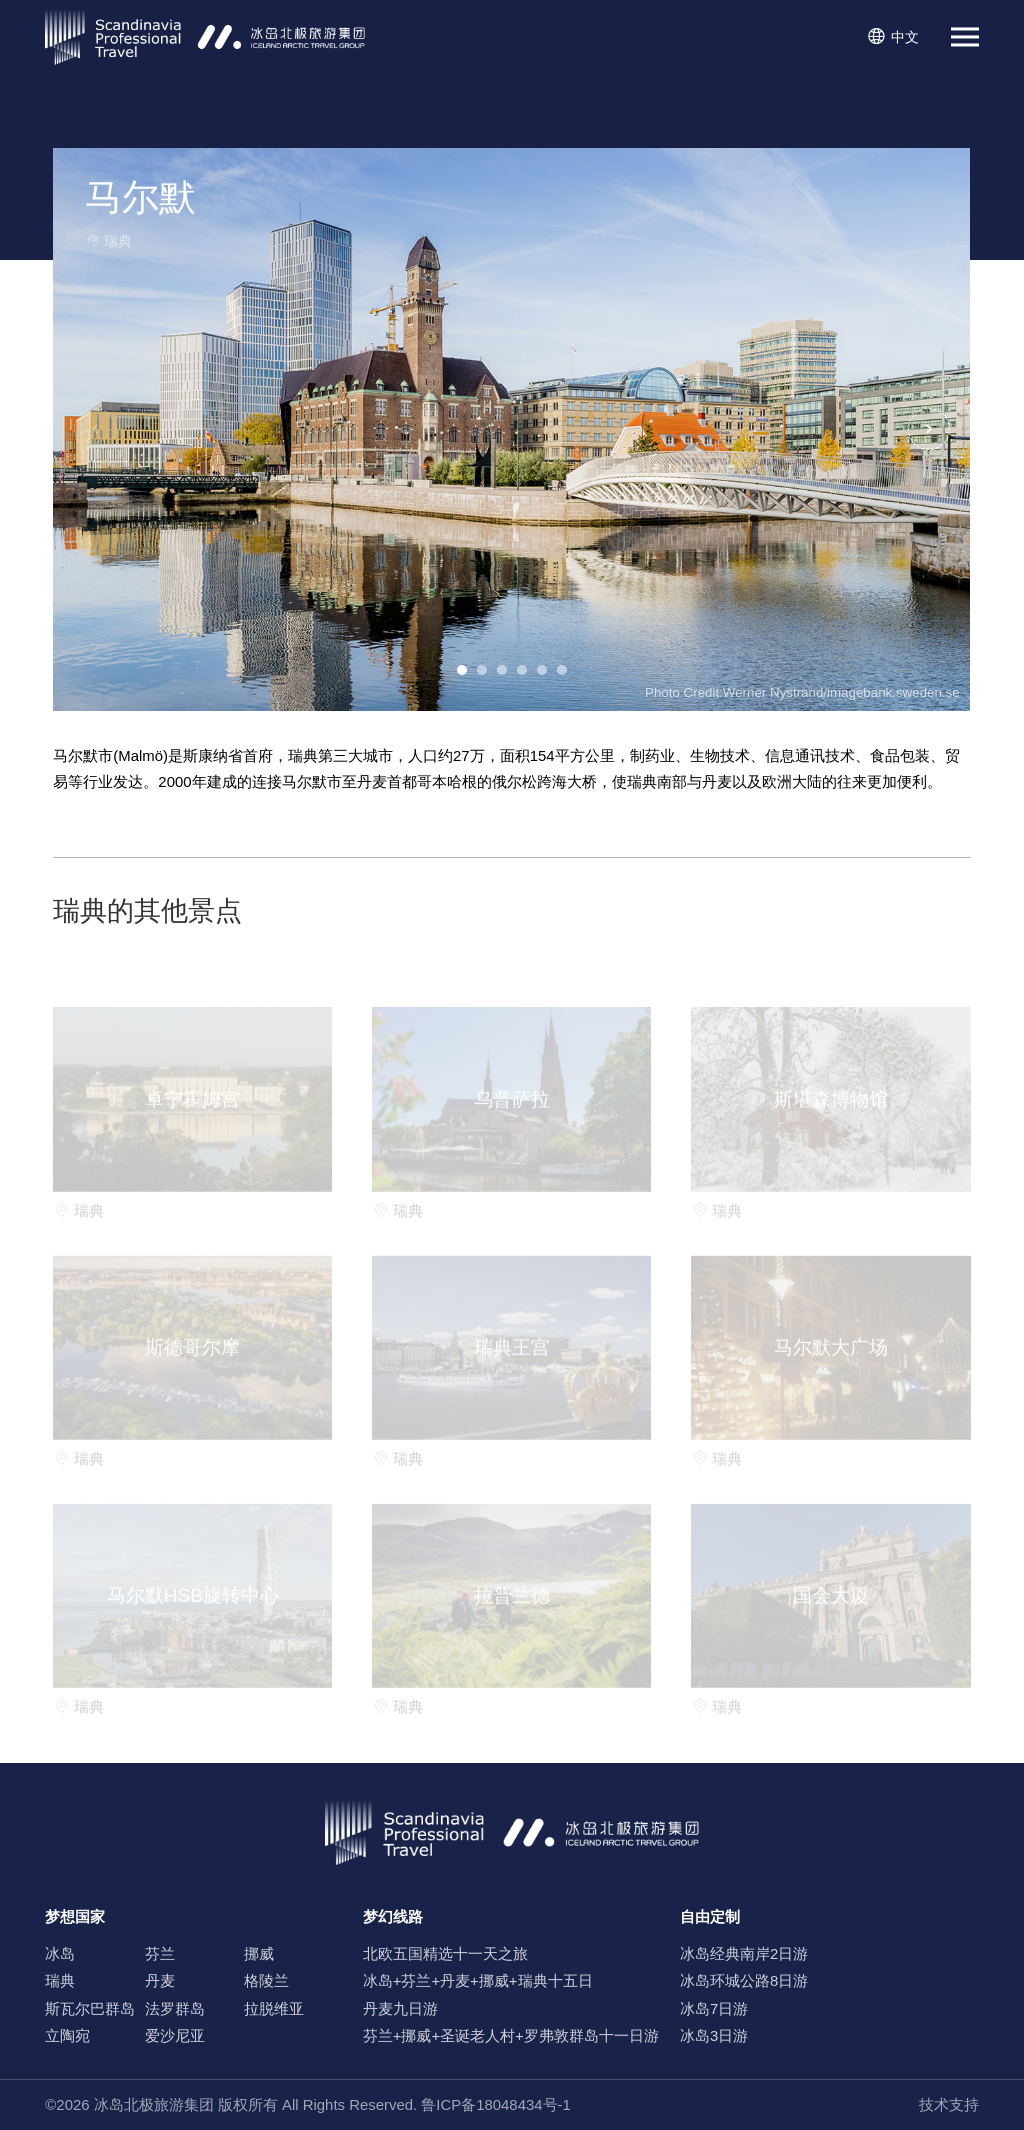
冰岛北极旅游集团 (154, 2104)
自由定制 (710, 1916)
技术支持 (949, 2104)
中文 (892, 37)
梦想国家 (75, 1916)
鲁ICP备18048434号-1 (496, 2104)
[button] (929, 429)
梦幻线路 (393, 1916)
